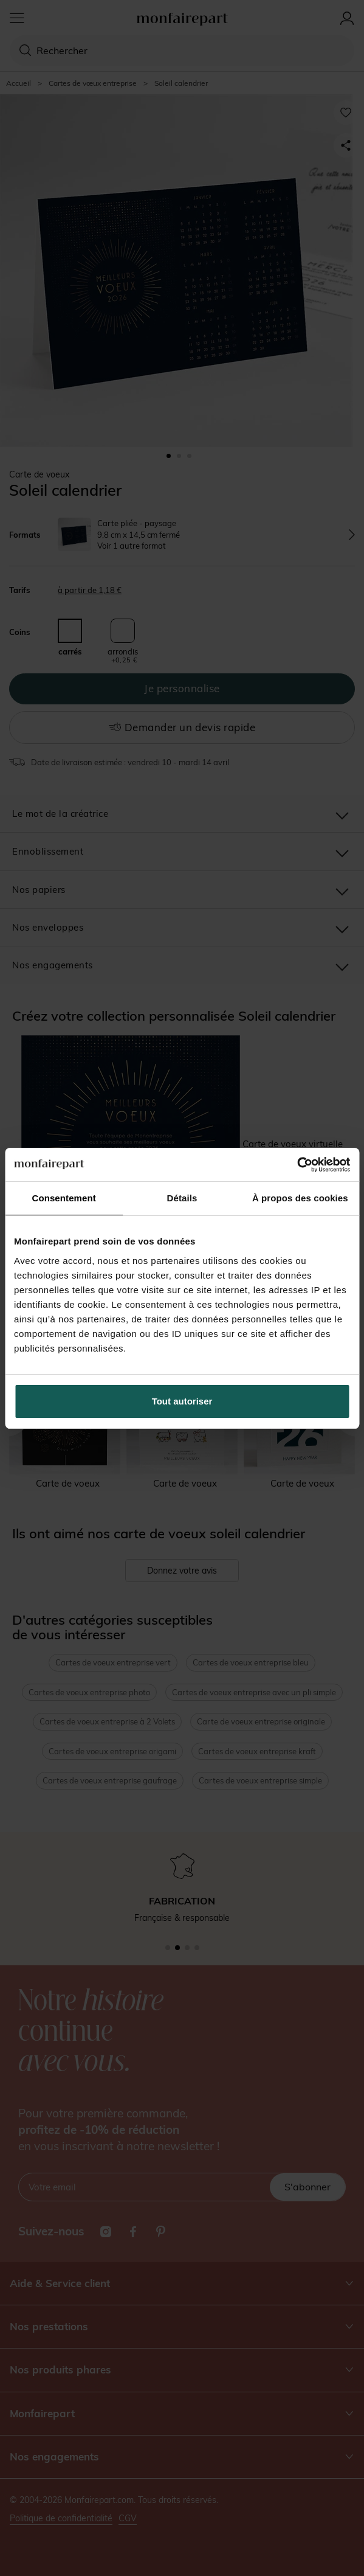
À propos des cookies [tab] (300, 1198)
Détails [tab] (182, 1198)
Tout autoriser (182, 1401)
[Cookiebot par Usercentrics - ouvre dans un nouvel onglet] (297, 1165)
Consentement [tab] (63, 1198)
